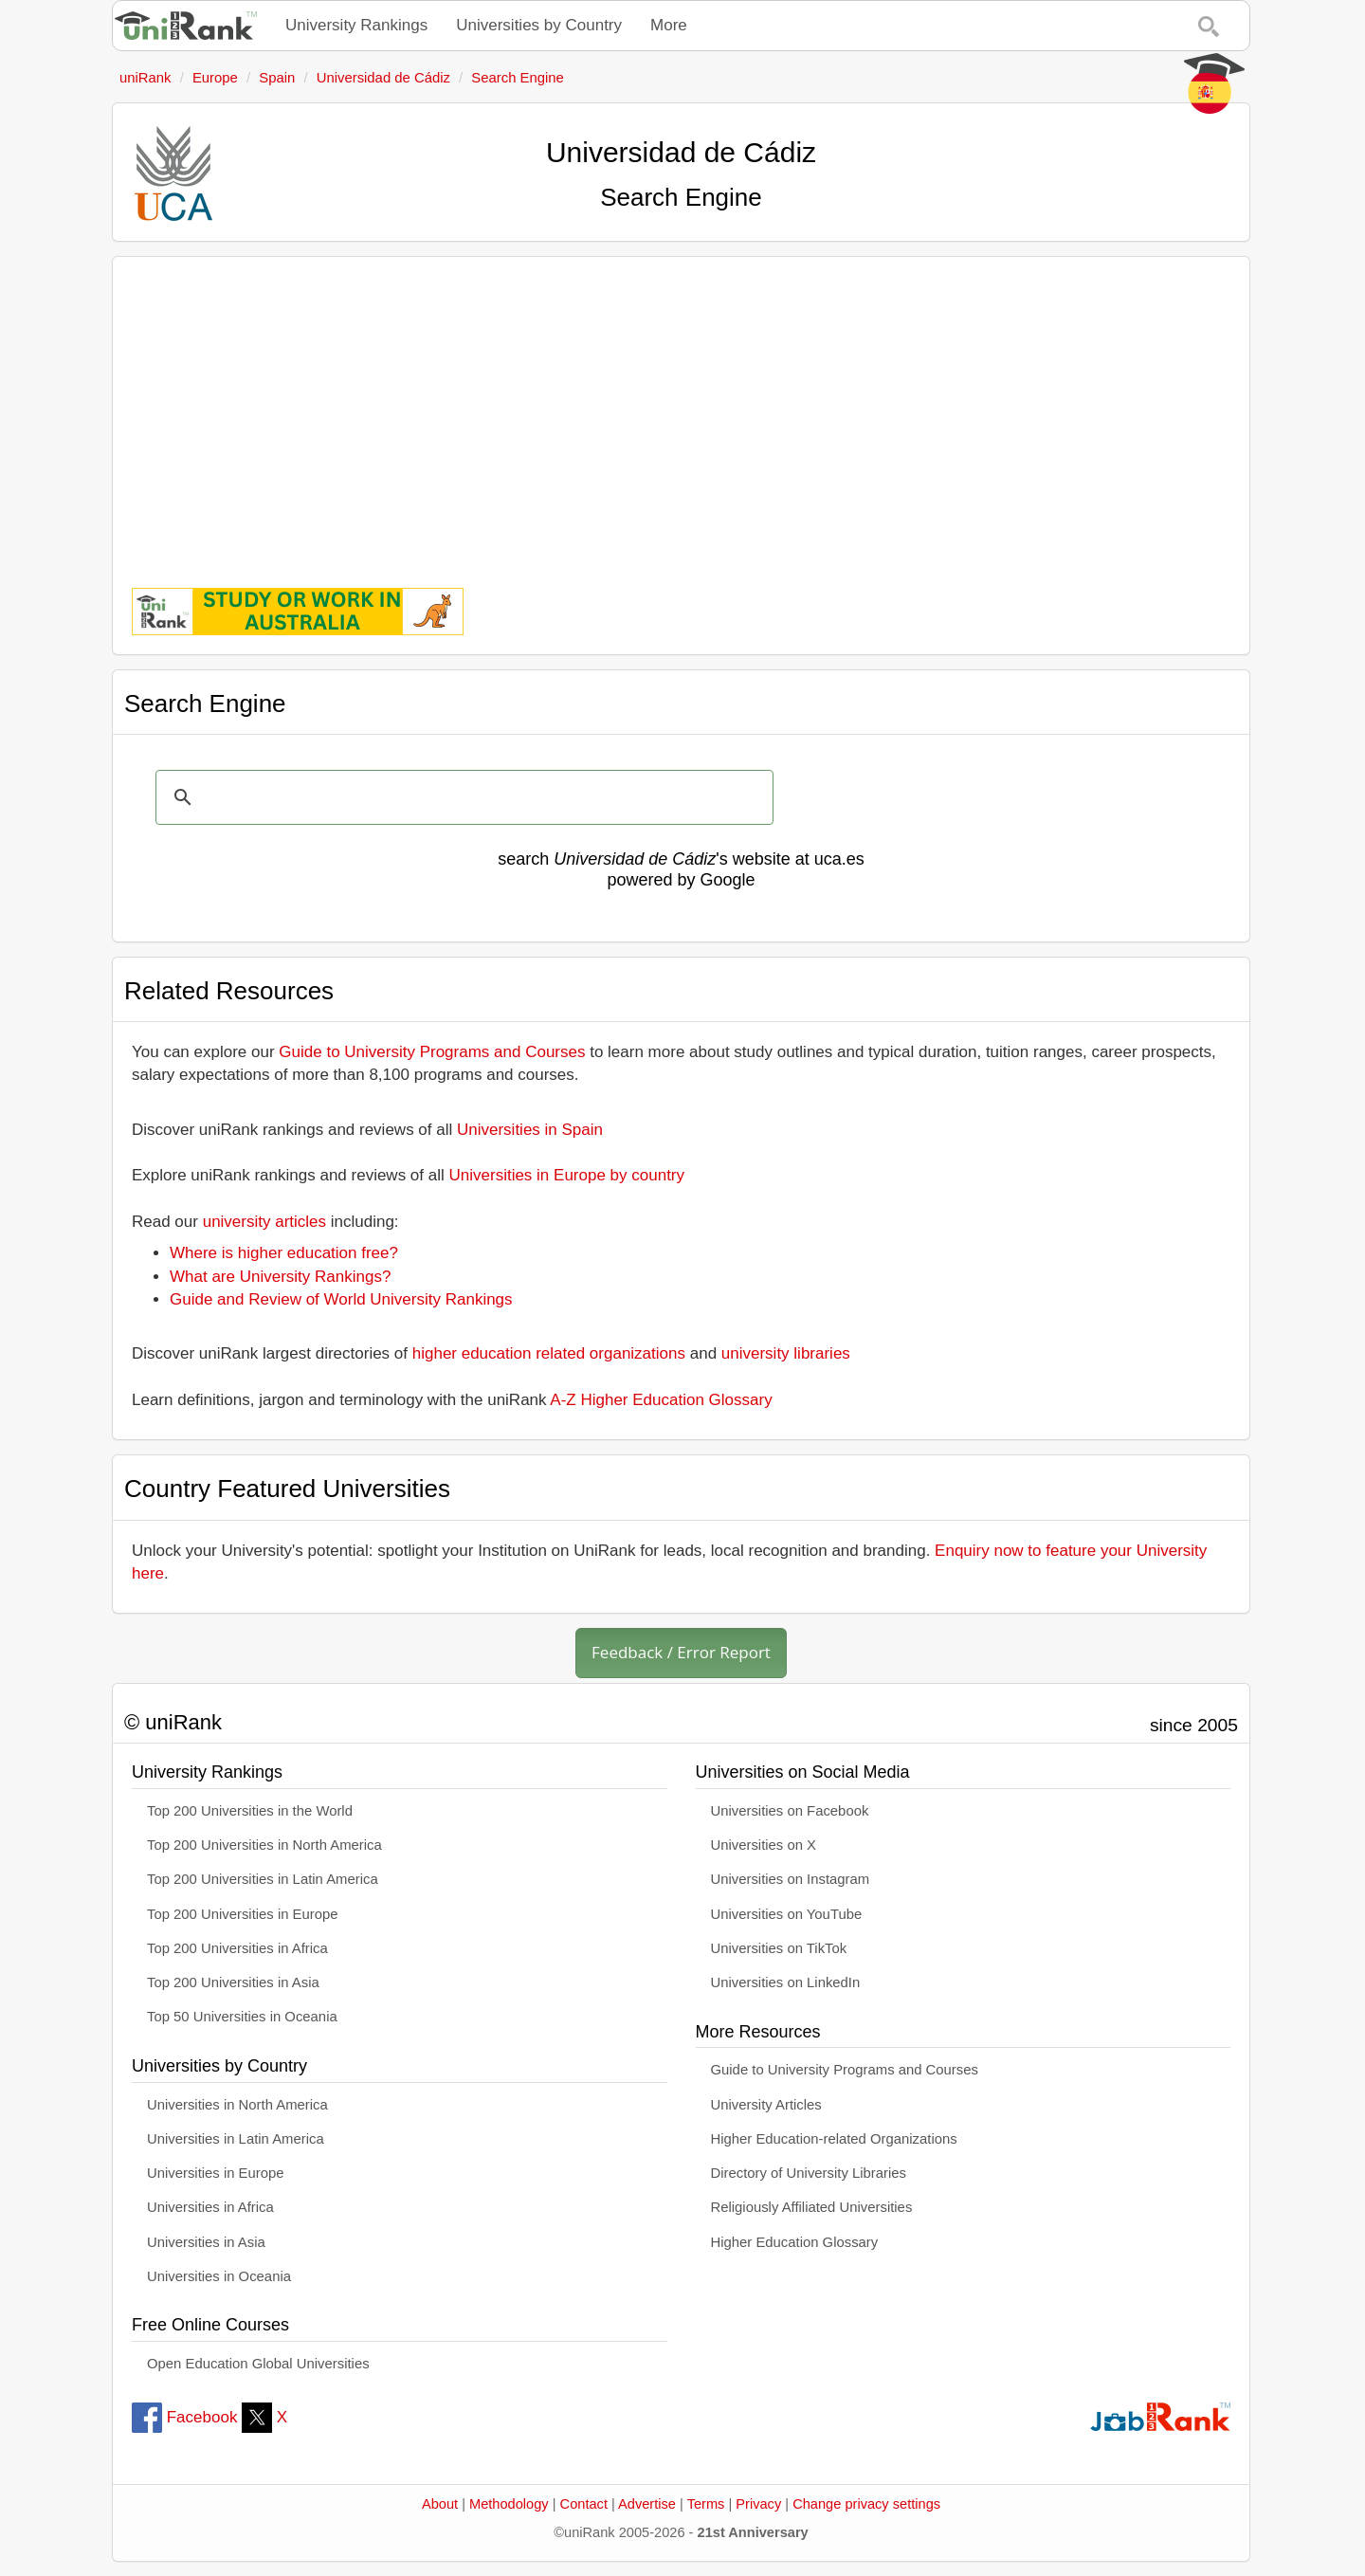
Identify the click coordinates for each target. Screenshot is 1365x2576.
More (668, 25)
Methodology (509, 2504)
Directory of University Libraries (808, 2173)
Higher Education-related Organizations (834, 2139)
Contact (584, 2504)
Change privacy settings (866, 2504)
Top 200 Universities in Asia (233, 1982)
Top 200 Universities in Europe (242, 1914)
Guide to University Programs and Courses (432, 1052)
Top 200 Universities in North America (264, 1845)
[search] (461, 797)
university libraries (785, 1353)
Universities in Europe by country (567, 1175)
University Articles (766, 2104)
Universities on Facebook (790, 1810)
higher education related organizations (548, 1353)
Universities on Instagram (790, 1879)
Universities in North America (237, 2104)
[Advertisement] (681, 408)
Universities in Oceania (219, 2276)
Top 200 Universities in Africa (237, 1948)
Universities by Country (539, 25)
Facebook (184, 2417)
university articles (264, 1222)
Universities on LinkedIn (786, 1982)
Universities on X (764, 1845)
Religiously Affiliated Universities (812, 2207)
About (440, 2504)
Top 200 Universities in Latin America (262, 1879)
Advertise (647, 2504)
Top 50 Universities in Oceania (242, 2016)
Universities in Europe (215, 2173)
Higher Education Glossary (795, 2242)
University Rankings (356, 25)
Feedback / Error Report (681, 1652)
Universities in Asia (206, 2242)
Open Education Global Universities (258, 2363)
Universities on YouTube (787, 1914)
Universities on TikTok (779, 1948)
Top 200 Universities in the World (250, 1810)
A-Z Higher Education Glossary (661, 1400)
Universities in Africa (210, 2207)
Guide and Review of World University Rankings (341, 1299)
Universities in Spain (530, 1130)
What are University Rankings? (280, 1277)
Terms (706, 2504)
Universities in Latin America (235, 2139)
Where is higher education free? (284, 1253)
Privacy (758, 2504)
